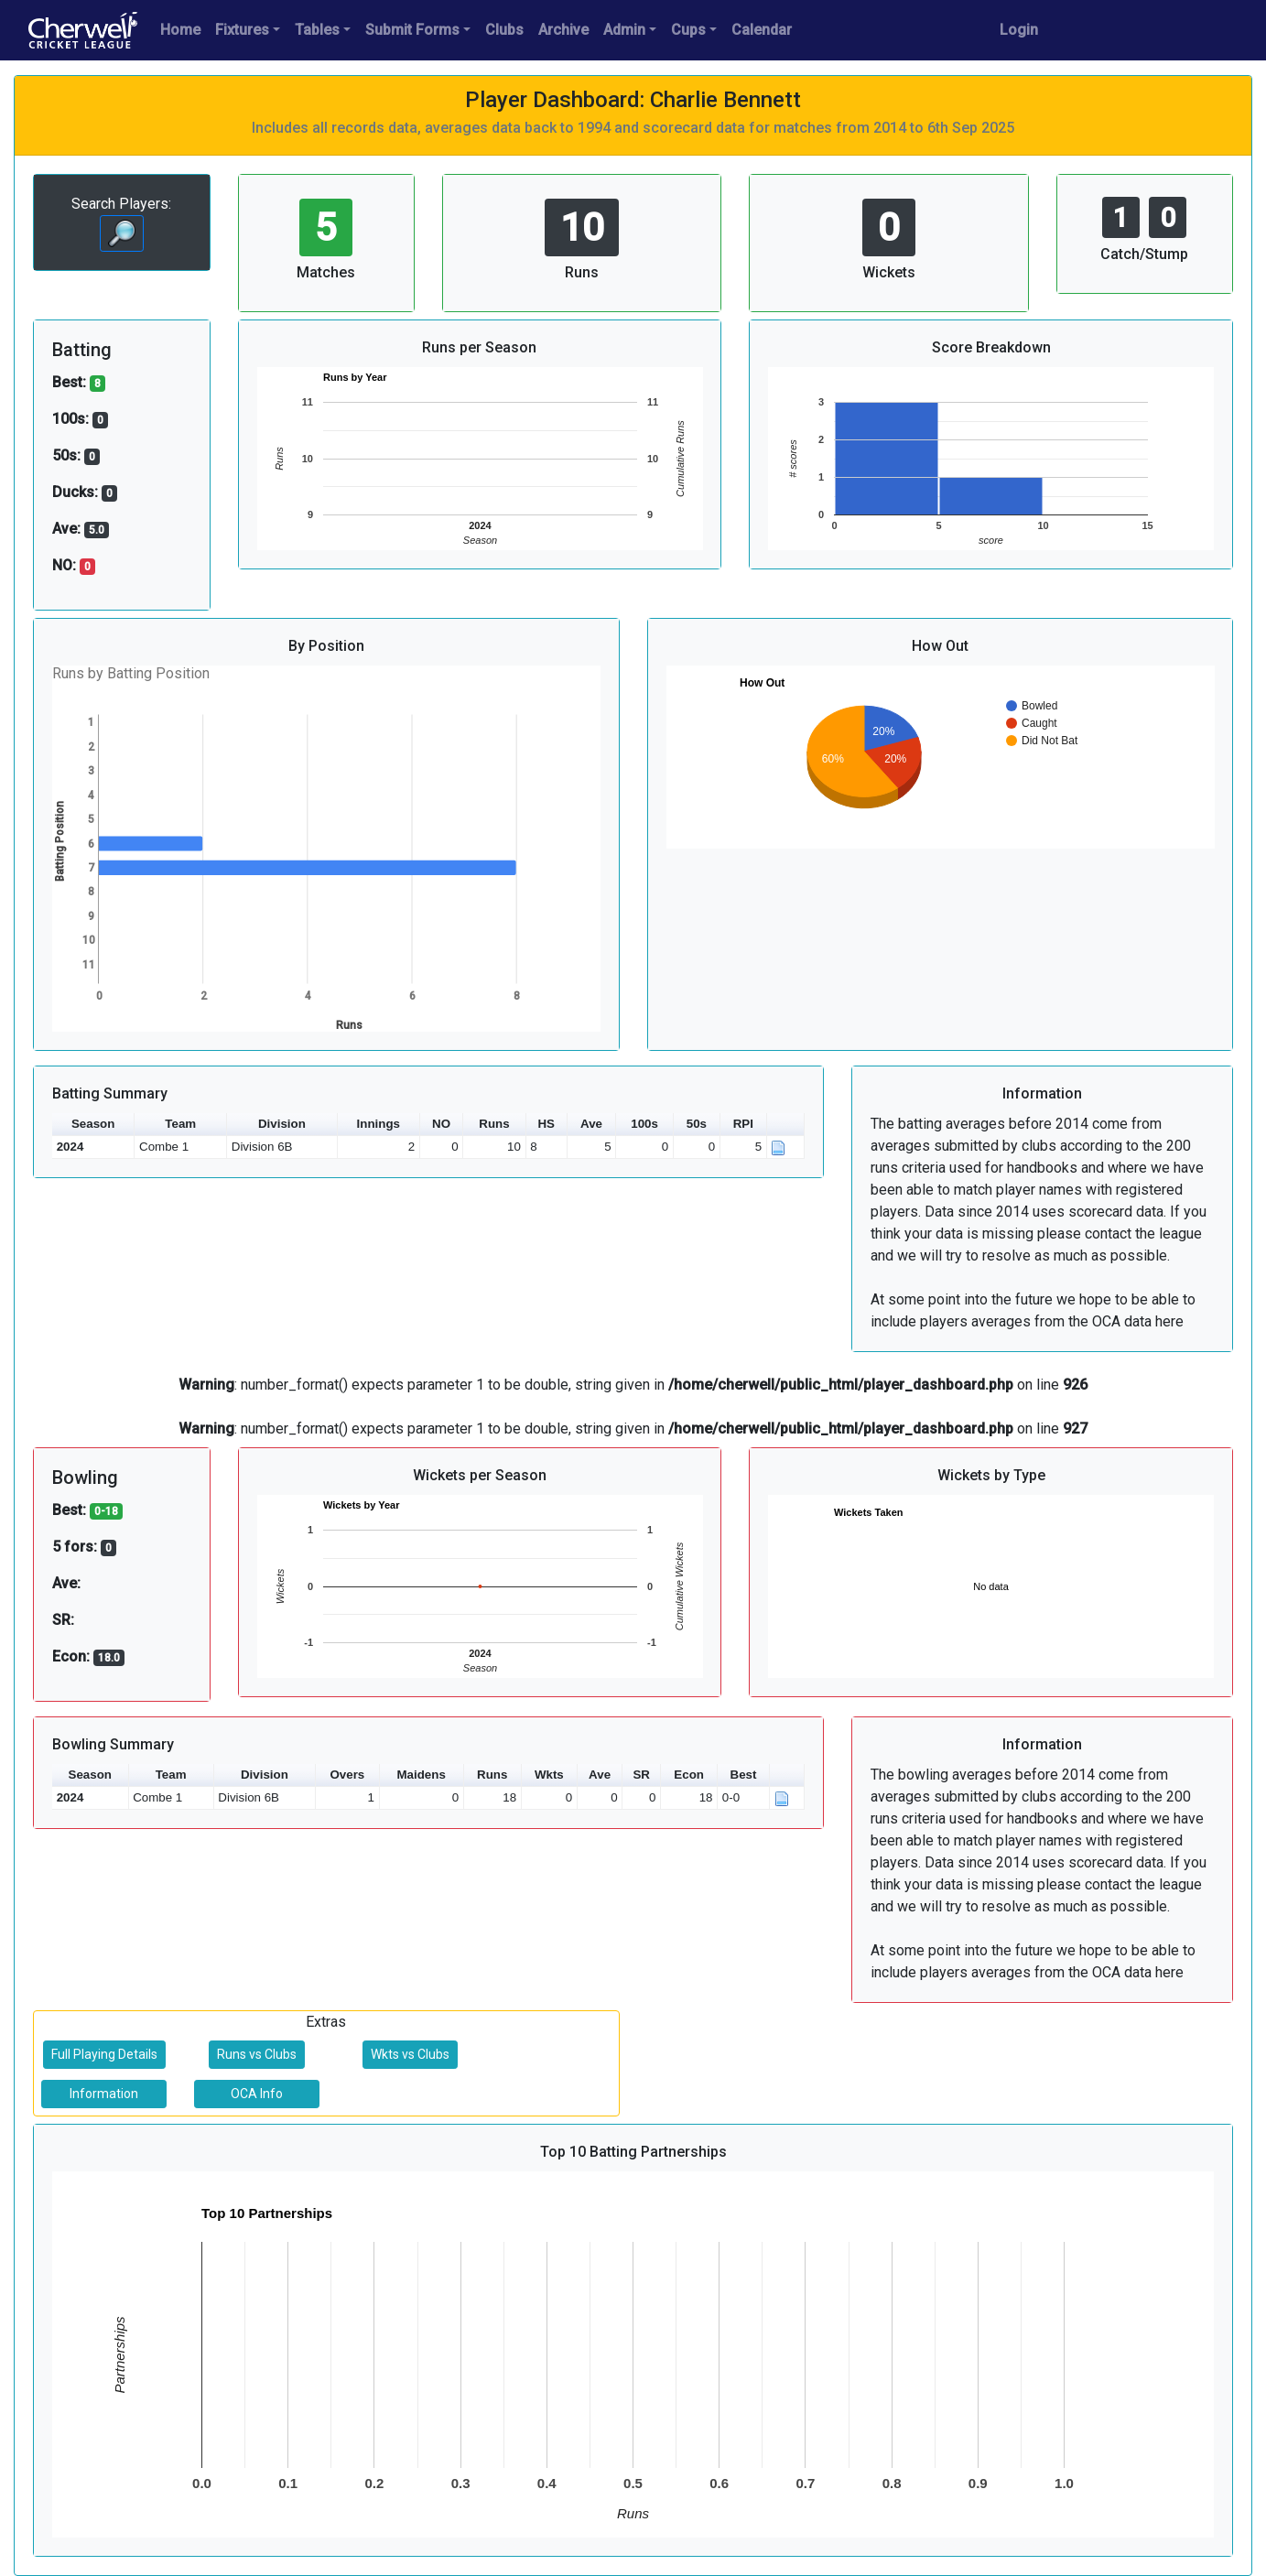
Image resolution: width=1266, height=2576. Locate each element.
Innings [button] (378, 1124)
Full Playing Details (104, 2054)
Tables (317, 29)
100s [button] (644, 1124)
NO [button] (441, 1124)
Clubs (504, 29)
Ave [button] (591, 1124)
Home (180, 29)
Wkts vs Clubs (410, 2054)
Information (104, 2093)
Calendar (761, 29)
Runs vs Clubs (257, 2054)
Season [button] (92, 1124)
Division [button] (282, 1124)
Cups (688, 29)
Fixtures (242, 29)
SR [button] (641, 1774)
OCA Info (257, 2093)
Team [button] (180, 1124)
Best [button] (743, 1774)
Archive (563, 29)
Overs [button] (347, 1774)
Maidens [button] (421, 1774)
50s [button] (697, 1124)
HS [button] (546, 1124)
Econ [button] (689, 1774)
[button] (786, 1124)
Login (1019, 29)
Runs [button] (494, 1124)
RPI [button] (743, 1124)
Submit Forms (412, 29)
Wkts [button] (549, 1774)
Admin (624, 29)
